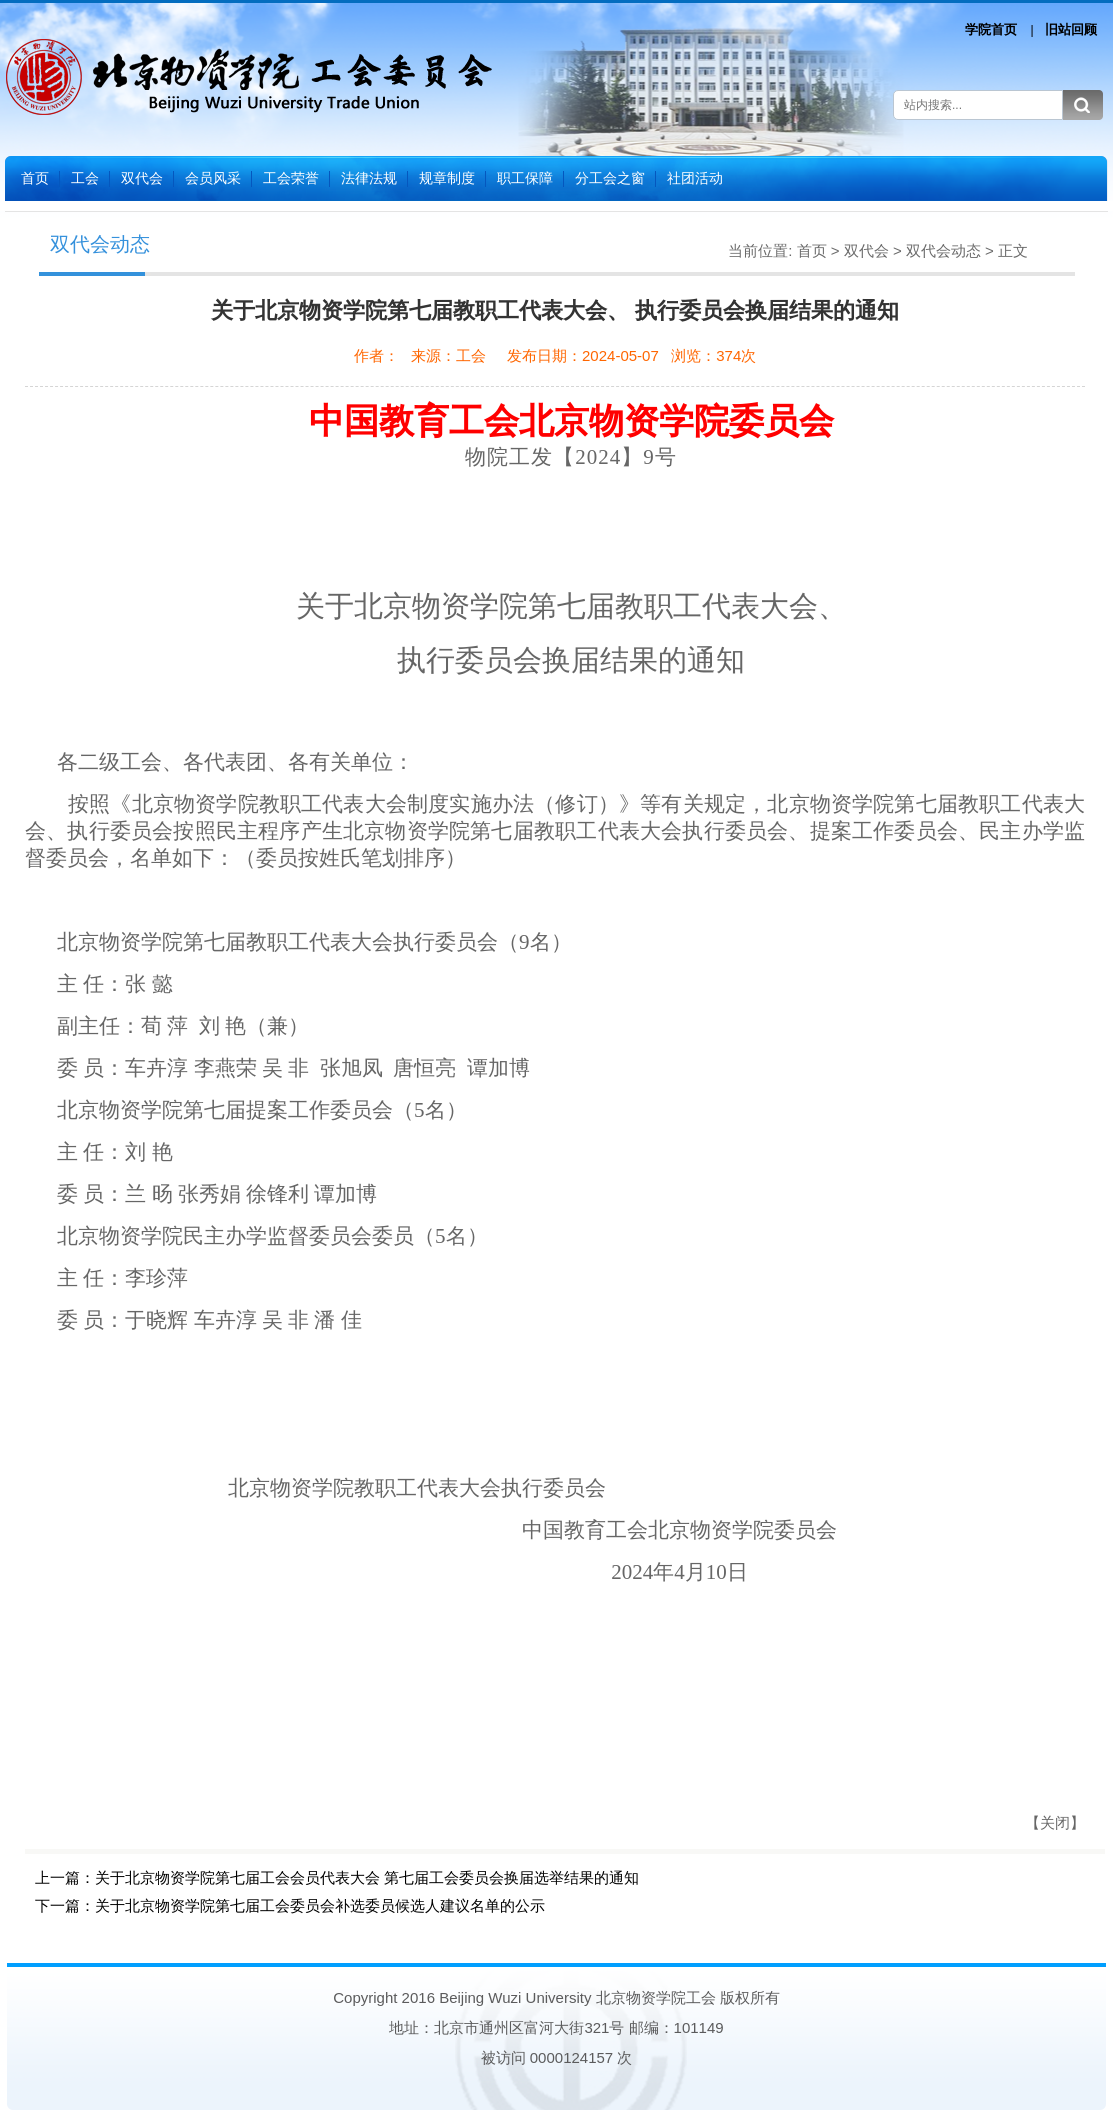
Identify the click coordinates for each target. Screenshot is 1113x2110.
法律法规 (369, 178)
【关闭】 (1055, 1822)
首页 (35, 178)
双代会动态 (943, 250)
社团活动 (695, 178)
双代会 (142, 178)
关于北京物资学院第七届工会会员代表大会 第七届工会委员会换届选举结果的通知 (367, 1877)
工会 (85, 178)
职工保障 (525, 178)
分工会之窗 (610, 178)
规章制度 (447, 178)
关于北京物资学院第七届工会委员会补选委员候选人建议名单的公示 (320, 1905)
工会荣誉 (291, 178)
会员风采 (213, 178)
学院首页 (991, 29)
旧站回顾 (1071, 29)
